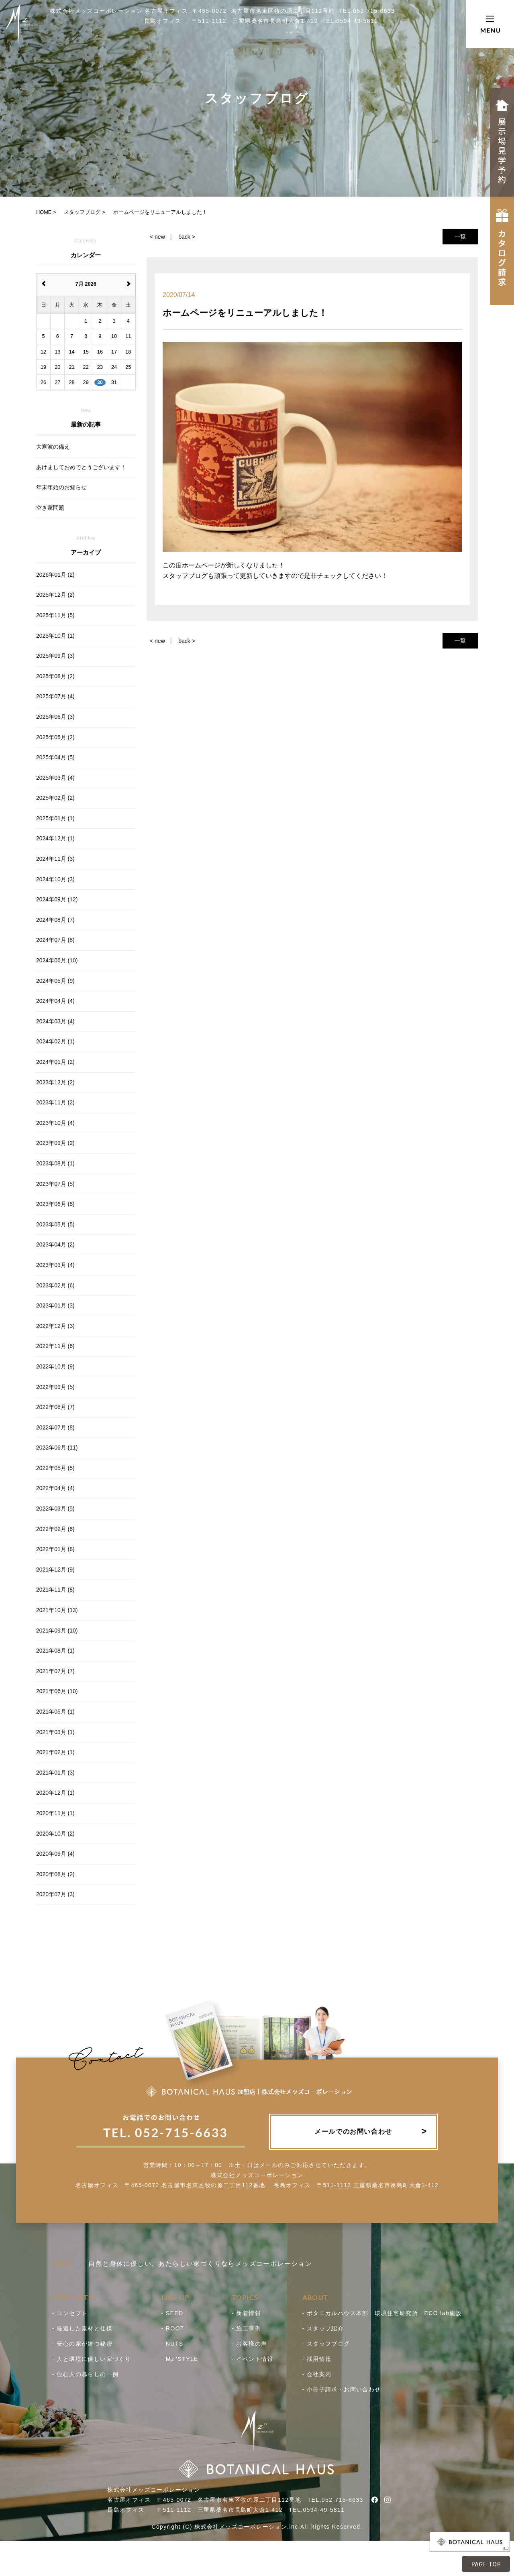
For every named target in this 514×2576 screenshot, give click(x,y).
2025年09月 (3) (55, 656)
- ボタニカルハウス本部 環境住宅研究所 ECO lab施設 (382, 2313)
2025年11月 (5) (55, 615)
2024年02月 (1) (55, 1041)
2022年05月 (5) (55, 1468)
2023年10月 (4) (55, 1123)
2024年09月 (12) (57, 899)
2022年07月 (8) (55, 1427)
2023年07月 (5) (55, 1184)
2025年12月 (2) (55, 595)
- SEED (172, 2313)
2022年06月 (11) (57, 1447)
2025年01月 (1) (55, 818)
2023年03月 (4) (55, 1265)
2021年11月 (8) (55, 1589)
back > (186, 237)
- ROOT (172, 2328)
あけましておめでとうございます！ (81, 467)
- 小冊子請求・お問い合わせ (341, 2389)
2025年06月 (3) (55, 717)
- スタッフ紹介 (323, 2328)
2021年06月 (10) (57, 1691)
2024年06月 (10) (57, 960)
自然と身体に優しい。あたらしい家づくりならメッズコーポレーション (182, 2263)
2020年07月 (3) (55, 1894)
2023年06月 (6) (55, 1204)
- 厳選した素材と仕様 (82, 2328)
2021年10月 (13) (57, 1610)
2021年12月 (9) (55, 1569)
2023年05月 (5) (55, 1224)
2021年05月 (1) (55, 1711)
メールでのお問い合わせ (353, 2131)
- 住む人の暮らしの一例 (85, 2374)
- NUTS (172, 2343)
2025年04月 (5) (55, 757)
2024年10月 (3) (55, 879)
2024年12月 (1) (55, 838)
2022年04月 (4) (55, 1488)
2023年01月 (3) (55, 1305)
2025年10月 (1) (55, 635)
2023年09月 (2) (55, 1143)
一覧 (460, 236)
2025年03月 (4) (55, 778)
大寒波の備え (53, 446)
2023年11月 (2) (55, 1102)
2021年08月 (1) (55, 1650)
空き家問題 (50, 507)
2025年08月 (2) (55, 676)
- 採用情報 (317, 2359)
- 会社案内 (317, 2374)
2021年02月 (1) (55, 1752)
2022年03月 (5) (55, 1508)
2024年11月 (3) (55, 859)
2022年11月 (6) (55, 1346)
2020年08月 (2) (55, 1874)
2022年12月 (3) (55, 1326)
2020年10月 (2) (55, 1833)
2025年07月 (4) (55, 696)
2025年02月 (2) (55, 798)
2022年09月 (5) (55, 1387)
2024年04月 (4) (55, 1001)
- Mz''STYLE (179, 2359)
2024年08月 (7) (55, 920)
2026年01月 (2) (55, 574)
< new (157, 237)
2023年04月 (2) (55, 1244)
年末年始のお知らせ (61, 487)
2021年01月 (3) (55, 1772)
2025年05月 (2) (55, 737)
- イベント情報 (252, 2359)
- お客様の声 (249, 2343)
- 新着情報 (246, 2313)
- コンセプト (70, 2313)
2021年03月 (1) (55, 1732)
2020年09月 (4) (55, 1853)
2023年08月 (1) (55, 1163)
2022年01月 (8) (55, 1549)
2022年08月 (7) (55, 1407)
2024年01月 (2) (55, 1062)
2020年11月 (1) (55, 1813)
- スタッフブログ (326, 2343)
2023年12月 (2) (55, 1082)
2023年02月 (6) (55, 1285)
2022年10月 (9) (55, 1366)
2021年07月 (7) (55, 1671)
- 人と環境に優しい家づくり (91, 2359)
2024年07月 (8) (55, 940)
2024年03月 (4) (55, 1021)
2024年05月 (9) (55, 981)
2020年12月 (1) (55, 1792)
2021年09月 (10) (57, 1630)
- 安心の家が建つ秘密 (82, 2343)
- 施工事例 (246, 2328)
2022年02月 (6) (55, 1529)
